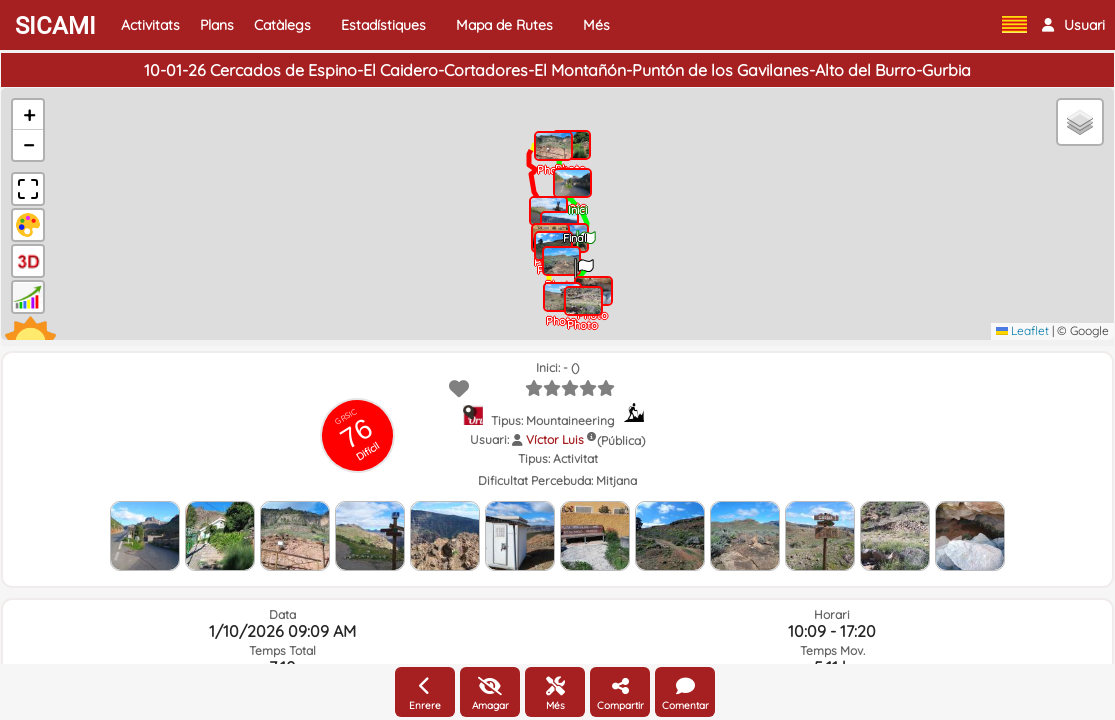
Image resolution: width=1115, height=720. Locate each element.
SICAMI (55, 26)
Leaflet (1022, 330)
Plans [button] (217, 25)
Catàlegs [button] (282, 25)
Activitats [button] (150, 25)
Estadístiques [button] (383, 25)
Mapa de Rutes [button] (504, 25)
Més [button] (596, 25)
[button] (1073, 25)
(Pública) (621, 440)
